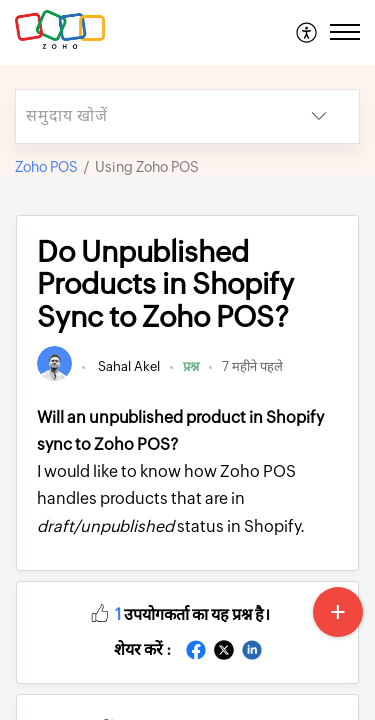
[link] (54, 376)
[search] (147, 116)
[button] (307, 32)
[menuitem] (307, 32)
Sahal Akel (127, 366)
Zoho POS (46, 167)
